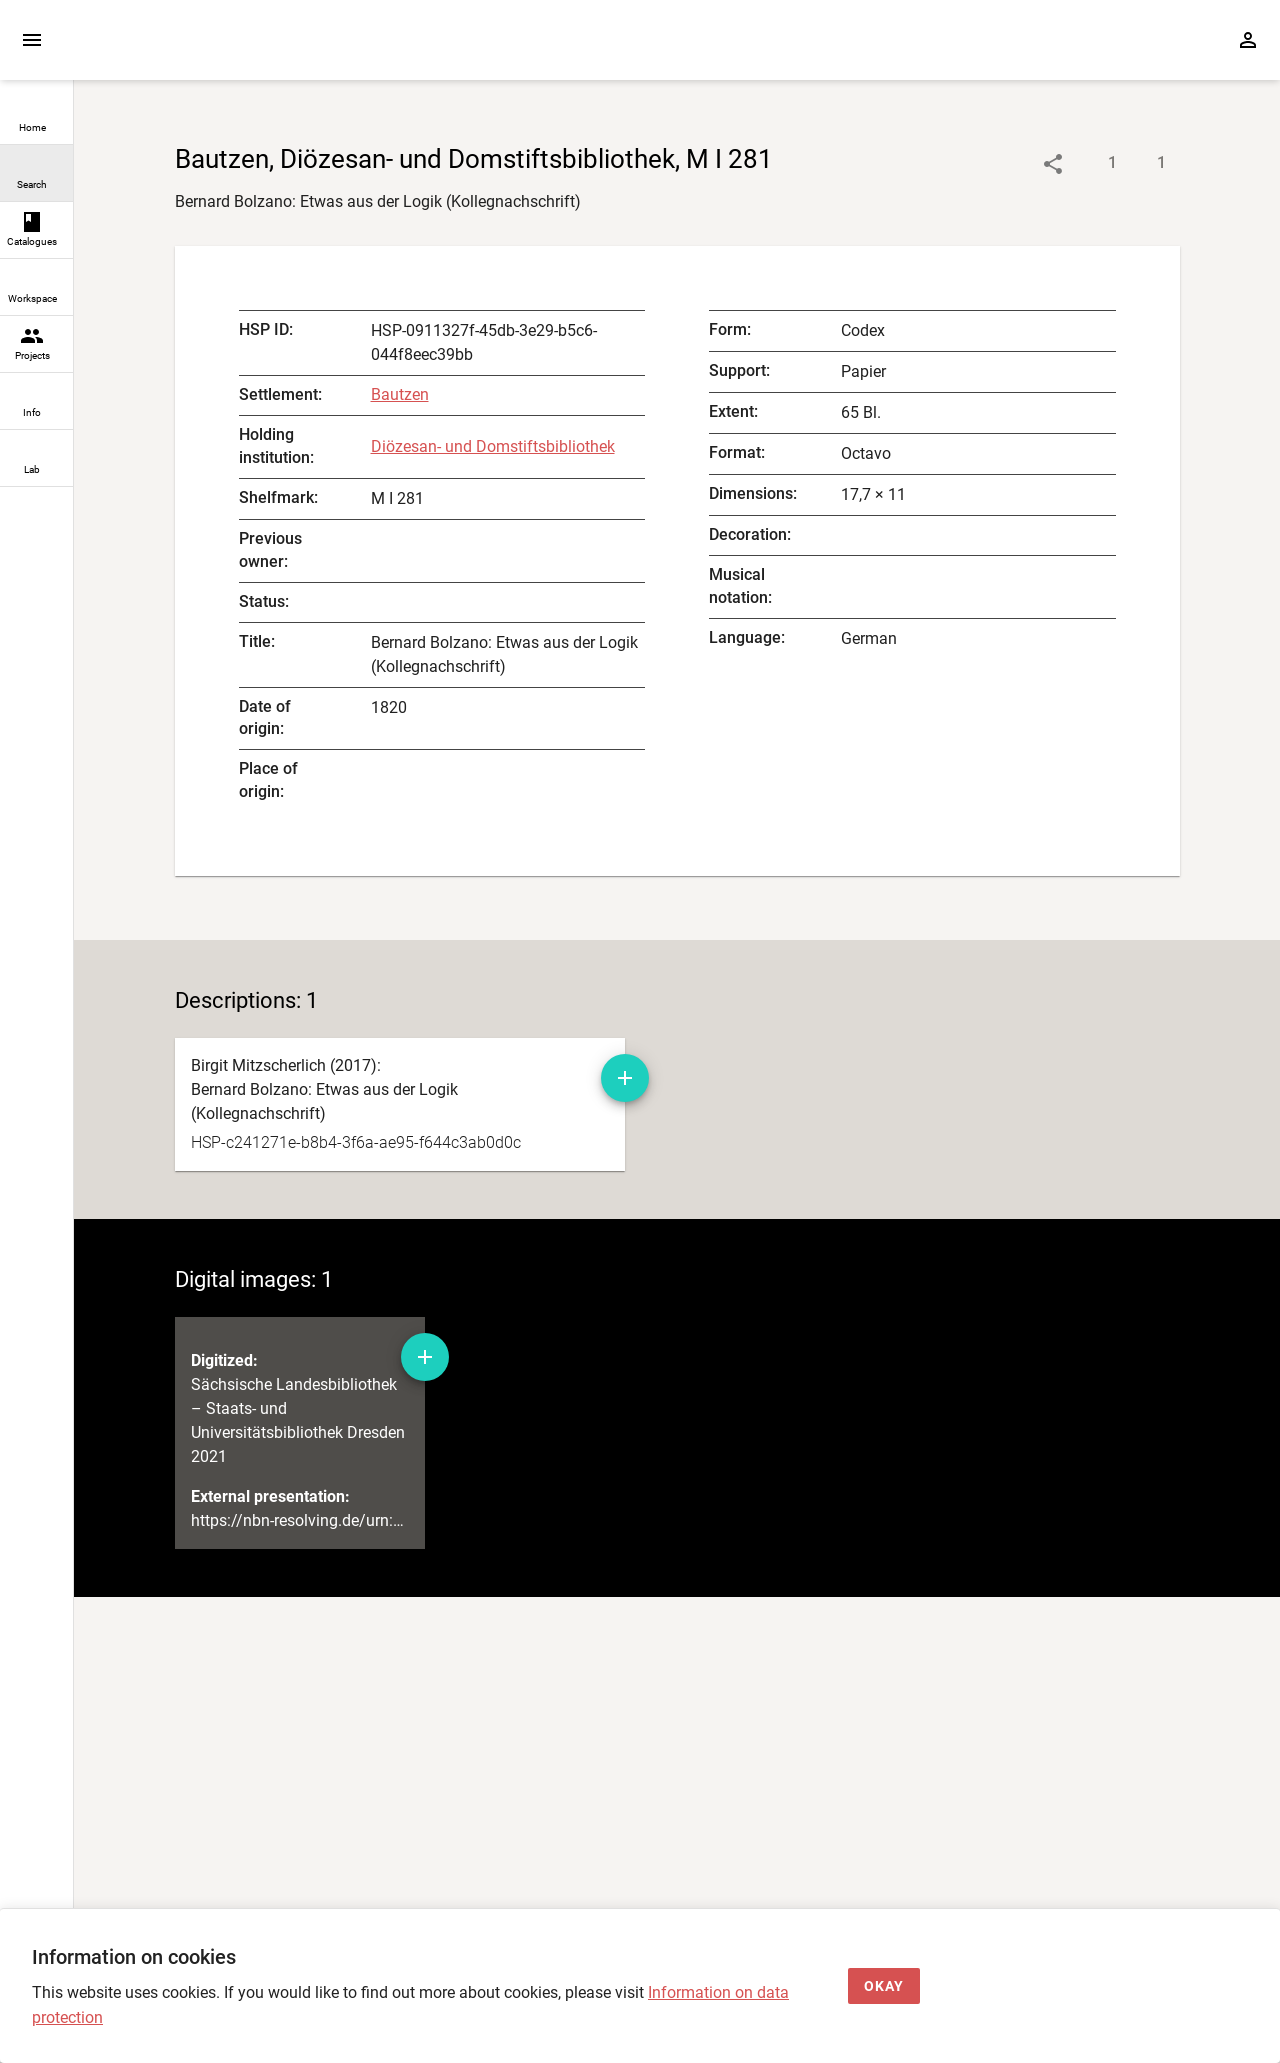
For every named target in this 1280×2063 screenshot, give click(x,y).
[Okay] (884, 1986)
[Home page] (188, 49)
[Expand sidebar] (32, 40)
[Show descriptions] (1092, 164)
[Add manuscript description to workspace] (625, 1078)
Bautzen (400, 394)
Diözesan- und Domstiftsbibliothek (493, 446)
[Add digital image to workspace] (425, 1357)
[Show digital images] (1141, 164)
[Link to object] (1053, 164)
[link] (36, 116)
